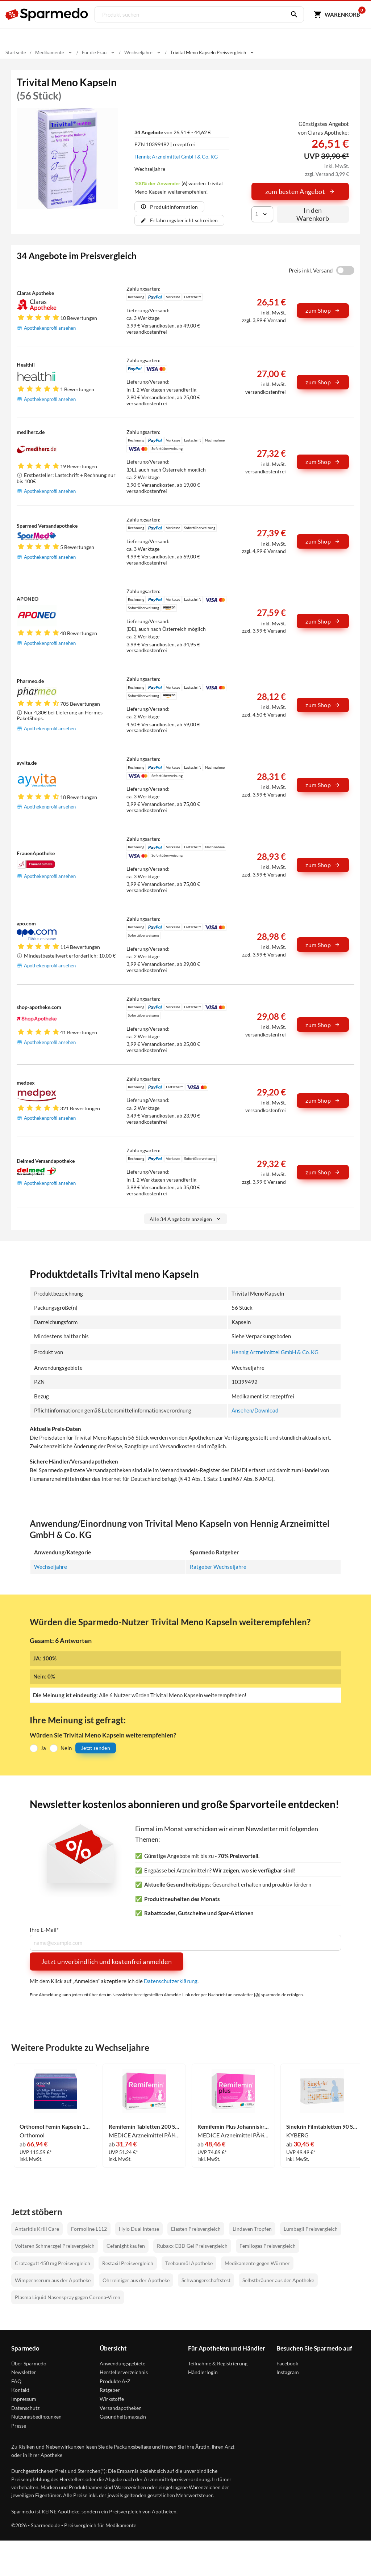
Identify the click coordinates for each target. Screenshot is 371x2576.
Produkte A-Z (115, 2381)
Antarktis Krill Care (37, 2228)
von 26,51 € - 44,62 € (172, 132)
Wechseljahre (50, 1566)
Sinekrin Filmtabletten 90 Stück (322, 2127)
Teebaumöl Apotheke (189, 2263)
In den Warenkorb (312, 214)
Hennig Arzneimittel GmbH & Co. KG (176, 156)
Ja (43, 1747)
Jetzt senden (95, 1748)
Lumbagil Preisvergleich (311, 2228)
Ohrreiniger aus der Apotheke (136, 2280)
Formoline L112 (89, 2228)
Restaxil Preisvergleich (127, 2263)
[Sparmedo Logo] (47, 14)
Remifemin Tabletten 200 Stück (144, 2127)
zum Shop (322, 310)
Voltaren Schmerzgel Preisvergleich (55, 2246)
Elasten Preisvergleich (196, 2228)
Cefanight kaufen (126, 2246)
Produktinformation (169, 207)
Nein (66, 1747)
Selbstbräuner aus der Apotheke (278, 2280)
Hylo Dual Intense (139, 2228)
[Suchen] (291, 14)
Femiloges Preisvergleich (267, 2246)
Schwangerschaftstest (206, 2280)
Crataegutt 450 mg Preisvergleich (52, 2263)
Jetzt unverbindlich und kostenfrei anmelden (106, 1961)
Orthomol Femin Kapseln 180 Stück (55, 2127)
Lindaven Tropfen (252, 2228)
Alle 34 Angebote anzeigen (186, 1219)
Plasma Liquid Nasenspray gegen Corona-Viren (67, 2297)
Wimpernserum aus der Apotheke (53, 2280)
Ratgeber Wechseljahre (218, 1566)
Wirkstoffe (112, 2399)
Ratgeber (110, 2390)
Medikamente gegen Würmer (257, 2263)
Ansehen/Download (255, 1410)
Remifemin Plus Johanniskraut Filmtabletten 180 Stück (233, 2127)
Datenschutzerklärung (170, 1981)
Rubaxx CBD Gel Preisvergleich (192, 2246)
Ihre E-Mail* (44, 1929)
